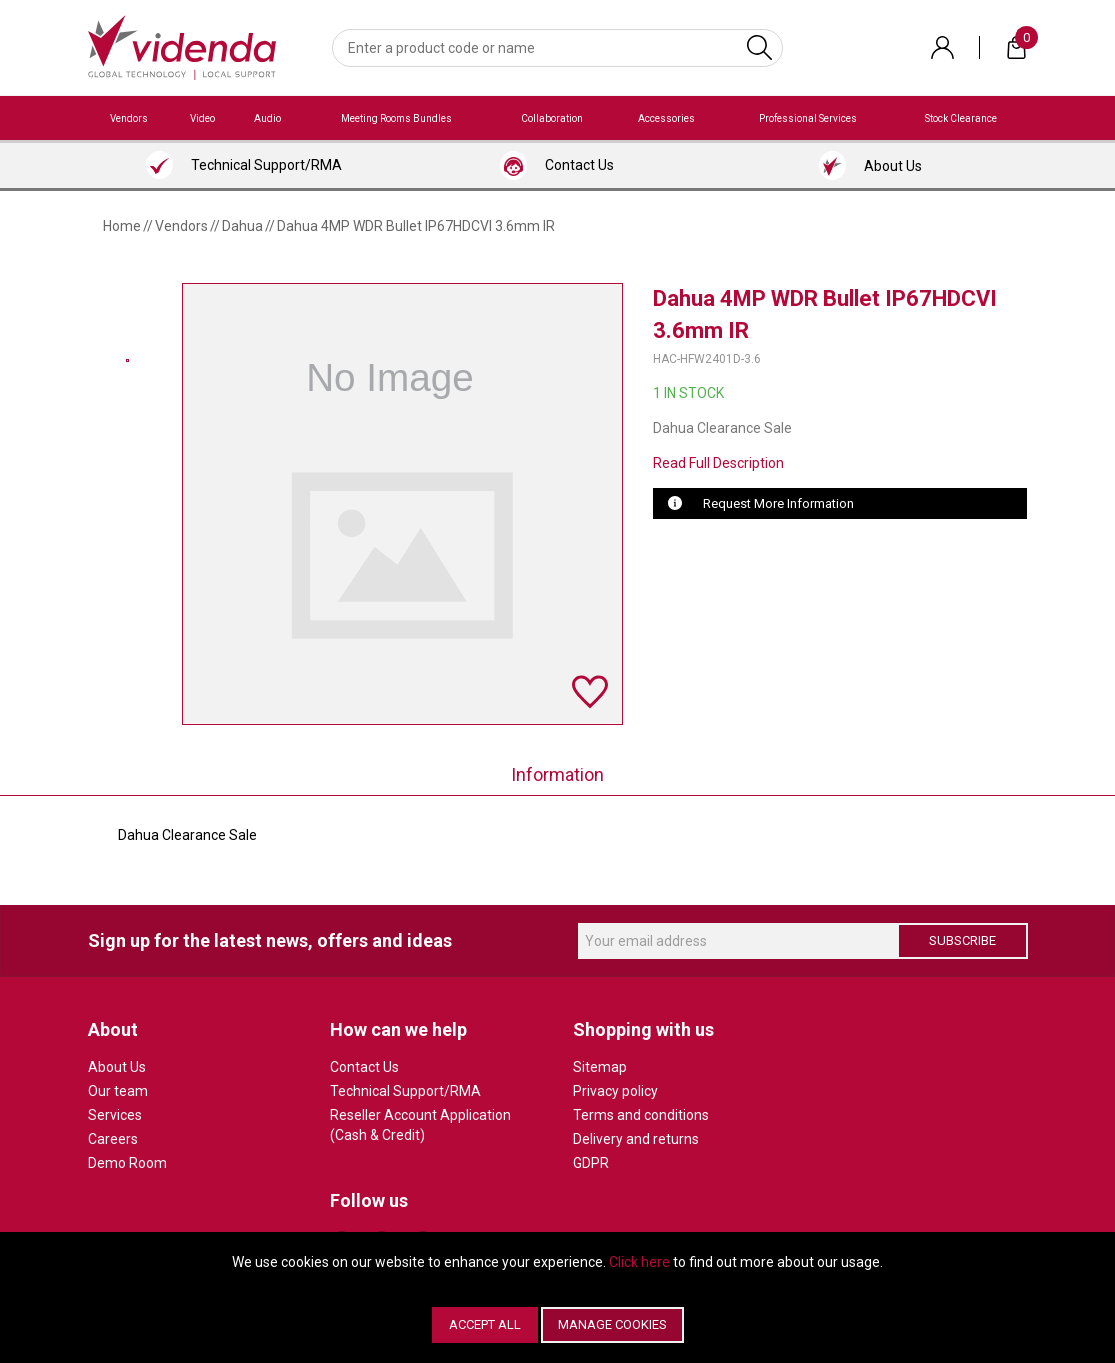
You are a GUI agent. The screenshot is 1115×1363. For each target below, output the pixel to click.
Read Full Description (718, 463)
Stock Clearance (961, 118)
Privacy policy (615, 1091)
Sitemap (600, 1067)
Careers (113, 1139)
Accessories (666, 118)
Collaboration (552, 118)
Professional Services (808, 118)
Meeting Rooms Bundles (396, 118)
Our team (118, 1091)
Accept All (485, 1324)
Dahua (242, 226)
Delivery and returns (636, 1139)
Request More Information (778, 503)
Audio (267, 118)
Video (202, 118)
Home (122, 226)
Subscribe (962, 940)
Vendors (129, 118)
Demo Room (127, 1163)
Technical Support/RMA (405, 1091)
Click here (639, 1262)
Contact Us (364, 1067)
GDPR (591, 1163)
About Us (117, 1067)
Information (557, 774)
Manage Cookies (612, 1324)
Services (115, 1115)
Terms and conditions (641, 1115)
